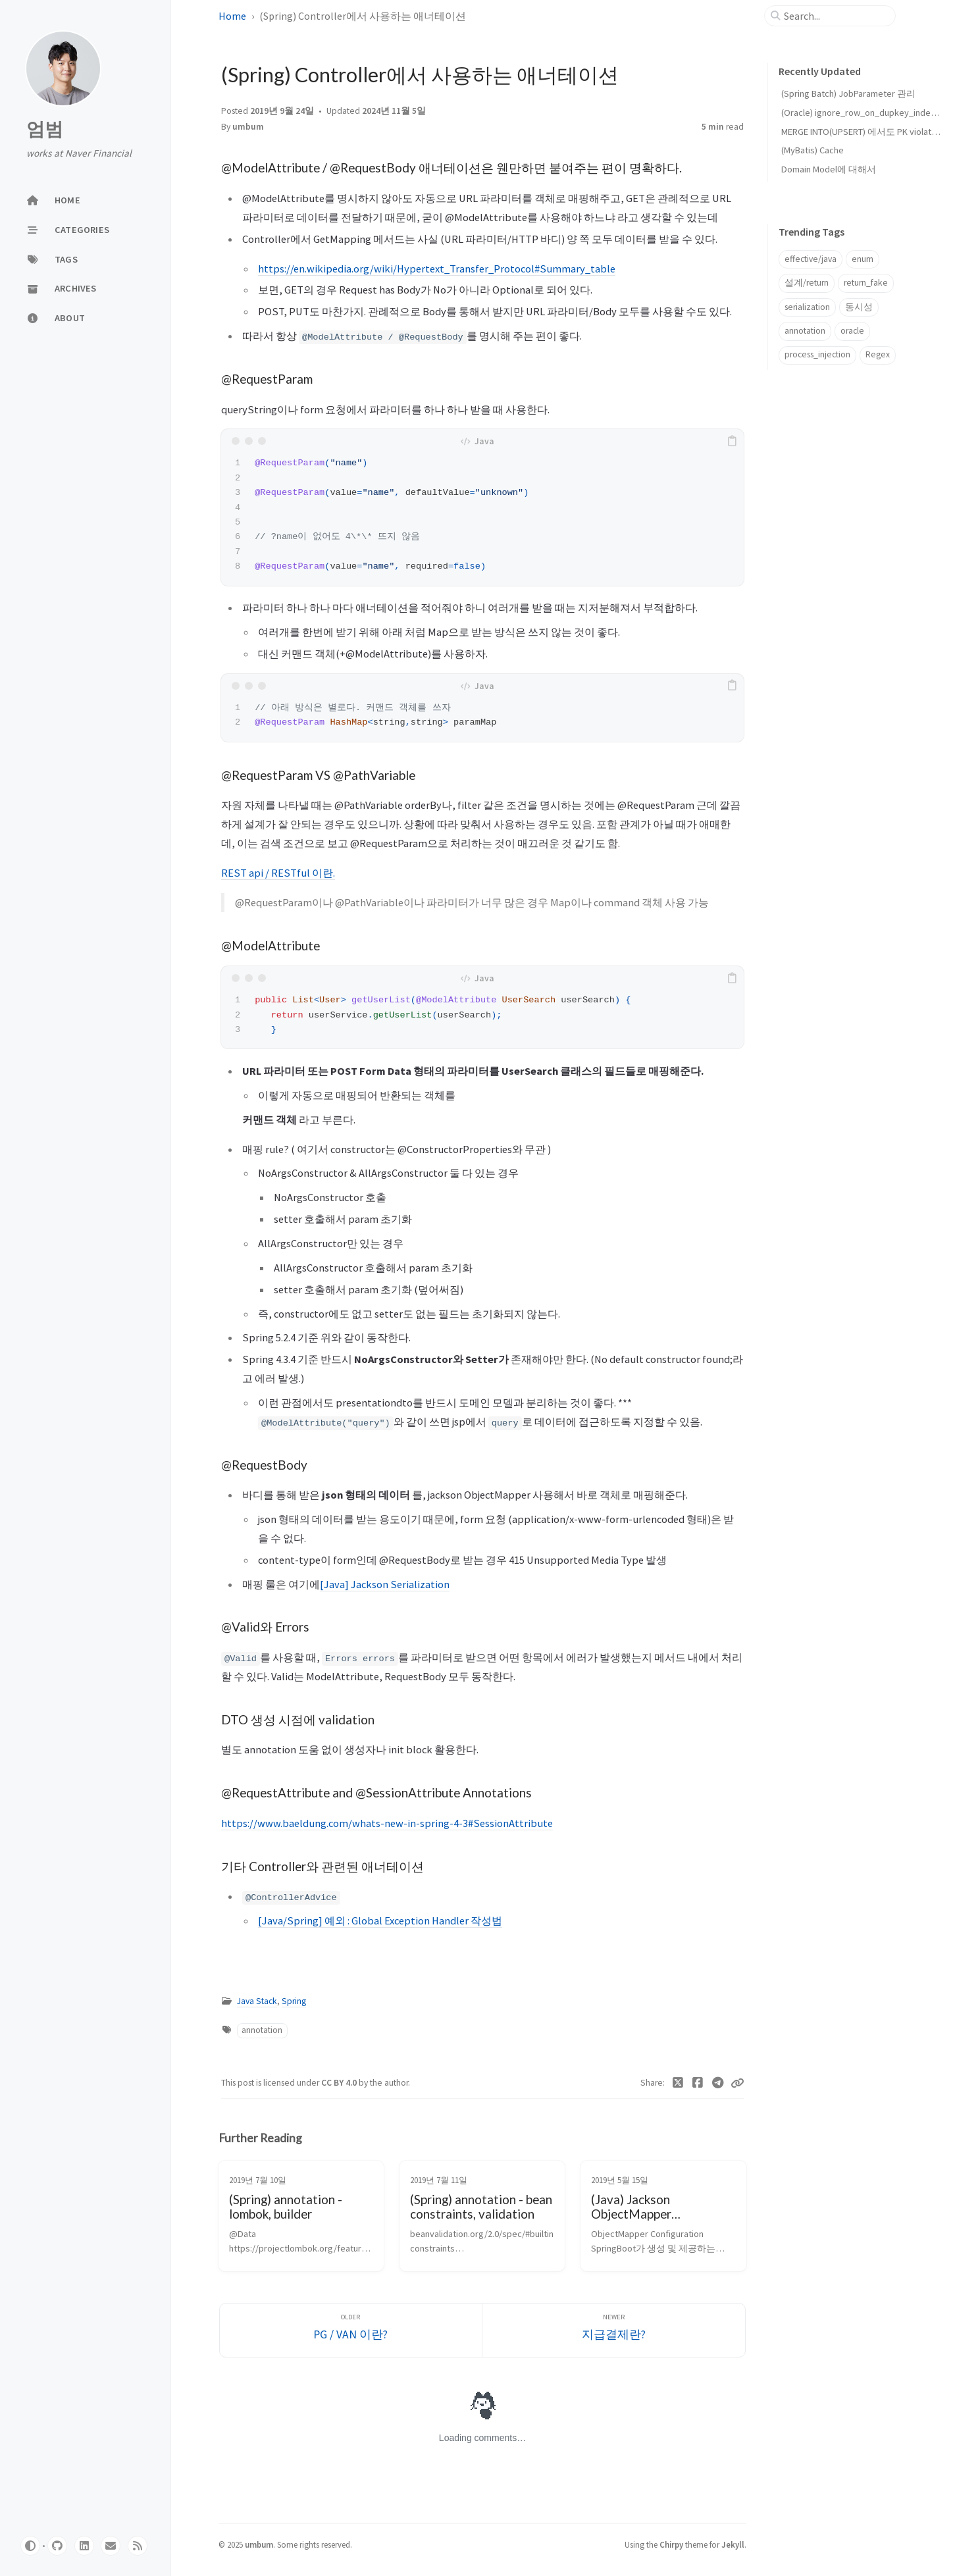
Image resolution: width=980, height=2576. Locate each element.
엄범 (45, 129)
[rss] (137, 2546)
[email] (110, 2546)
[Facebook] (698, 2083)
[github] (57, 2546)
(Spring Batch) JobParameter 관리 (848, 93)
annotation (262, 2030)
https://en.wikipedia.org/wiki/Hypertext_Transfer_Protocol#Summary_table (436, 268)
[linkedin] (84, 2546)
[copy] (732, 441)
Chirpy (671, 2544)
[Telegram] (717, 2083)
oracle (852, 330)
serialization (807, 307)
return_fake (866, 282)
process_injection (817, 354)
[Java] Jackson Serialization (385, 1584)
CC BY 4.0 (340, 2082)
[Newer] (614, 2330)
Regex (877, 354)
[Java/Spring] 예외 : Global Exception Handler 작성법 (380, 1920)
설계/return (807, 282)
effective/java (811, 259)
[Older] (351, 2330)
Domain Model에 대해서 (828, 169)
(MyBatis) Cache (812, 150)
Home (232, 15)
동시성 (859, 307)
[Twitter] (677, 2083)
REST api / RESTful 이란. (278, 872)
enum (862, 259)
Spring (294, 2001)
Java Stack (257, 2001)
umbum (248, 126)
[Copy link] (737, 2083)
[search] (835, 16)
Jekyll (732, 2544)
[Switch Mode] (30, 2546)
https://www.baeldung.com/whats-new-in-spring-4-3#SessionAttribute (387, 1823)
